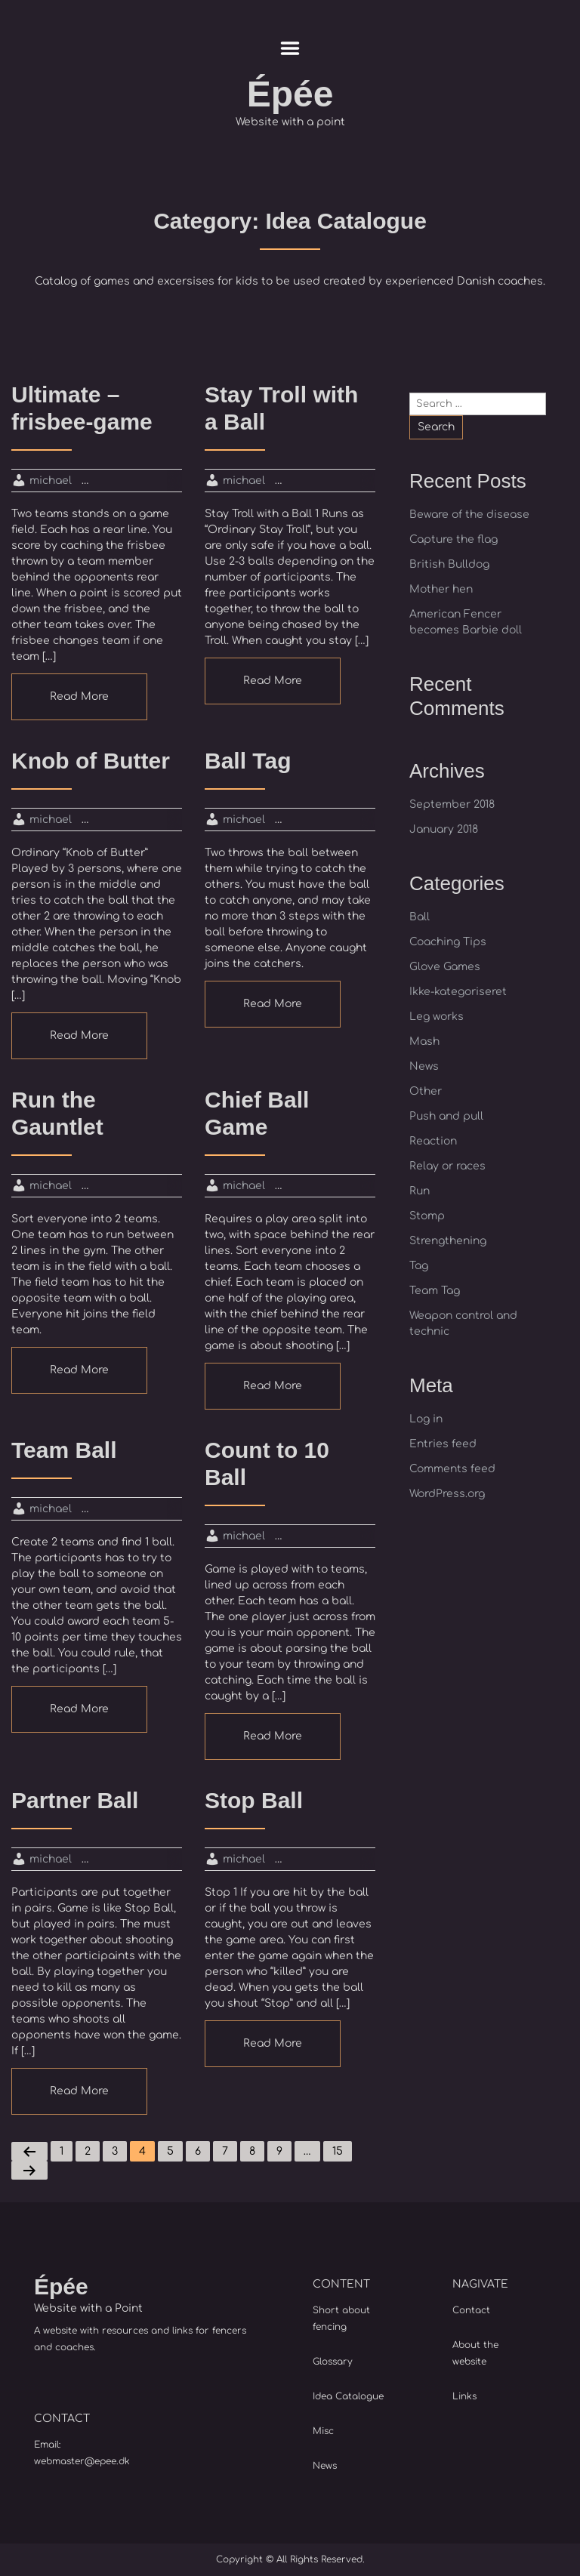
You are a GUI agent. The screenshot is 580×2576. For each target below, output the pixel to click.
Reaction (433, 1141)
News (424, 1066)
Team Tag (434, 1290)
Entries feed (443, 1444)
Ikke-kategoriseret (458, 991)
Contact (471, 2310)
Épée (290, 94)
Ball (419, 917)
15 (337, 2151)
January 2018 (443, 829)
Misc (323, 2431)
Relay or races (447, 1166)
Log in (426, 1419)
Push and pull (446, 1116)
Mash (424, 1041)
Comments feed (452, 1468)
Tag (418, 1265)
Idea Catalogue (348, 2396)
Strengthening (447, 1240)
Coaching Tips (447, 942)
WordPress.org (447, 1493)
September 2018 (452, 804)
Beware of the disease (469, 514)
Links (464, 2396)
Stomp (427, 1216)
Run (419, 1191)
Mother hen (441, 589)
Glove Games (444, 966)
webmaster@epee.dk (82, 2461)
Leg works (436, 1016)
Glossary (333, 2361)
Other (425, 1091)
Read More (79, 696)
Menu (290, 48)
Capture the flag (453, 539)
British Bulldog (449, 564)
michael (50, 480)
